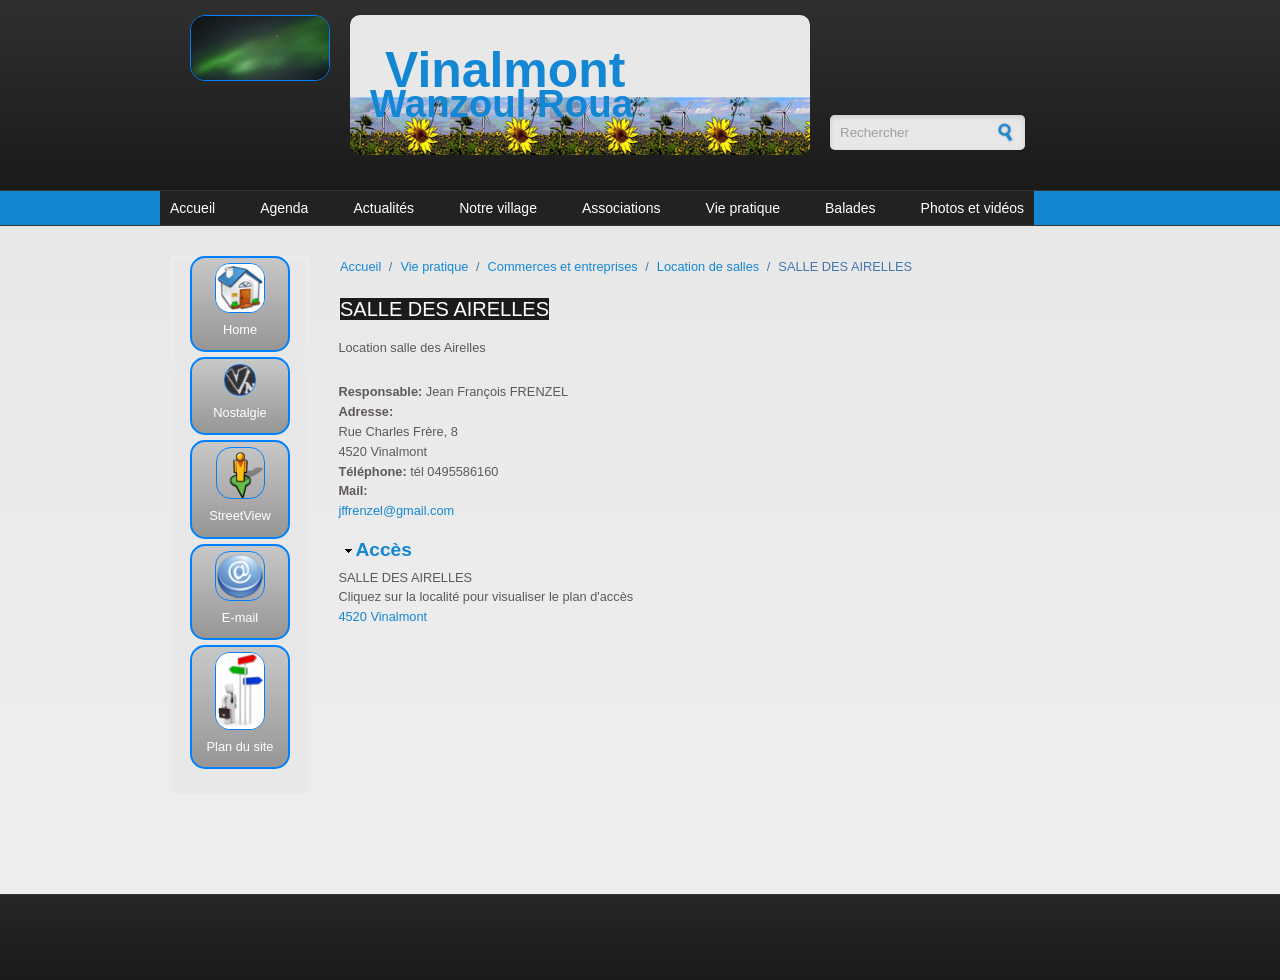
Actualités (383, 208)
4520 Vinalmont (382, 616)
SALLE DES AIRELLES (444, 309)
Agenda (284, 208)
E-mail (240, 617)
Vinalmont (505, 70)
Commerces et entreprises (563, 266)
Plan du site (240, 746)
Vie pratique (743, 208)
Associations (621, 208)
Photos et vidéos (973, 208)
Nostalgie (239, 412)
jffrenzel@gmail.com (396, 510)
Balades (850, 208)
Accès (383, 549)
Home (240, 329)
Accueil (192, 208)
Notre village (498, 208)
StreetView (240, 515)
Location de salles (708, 266)
